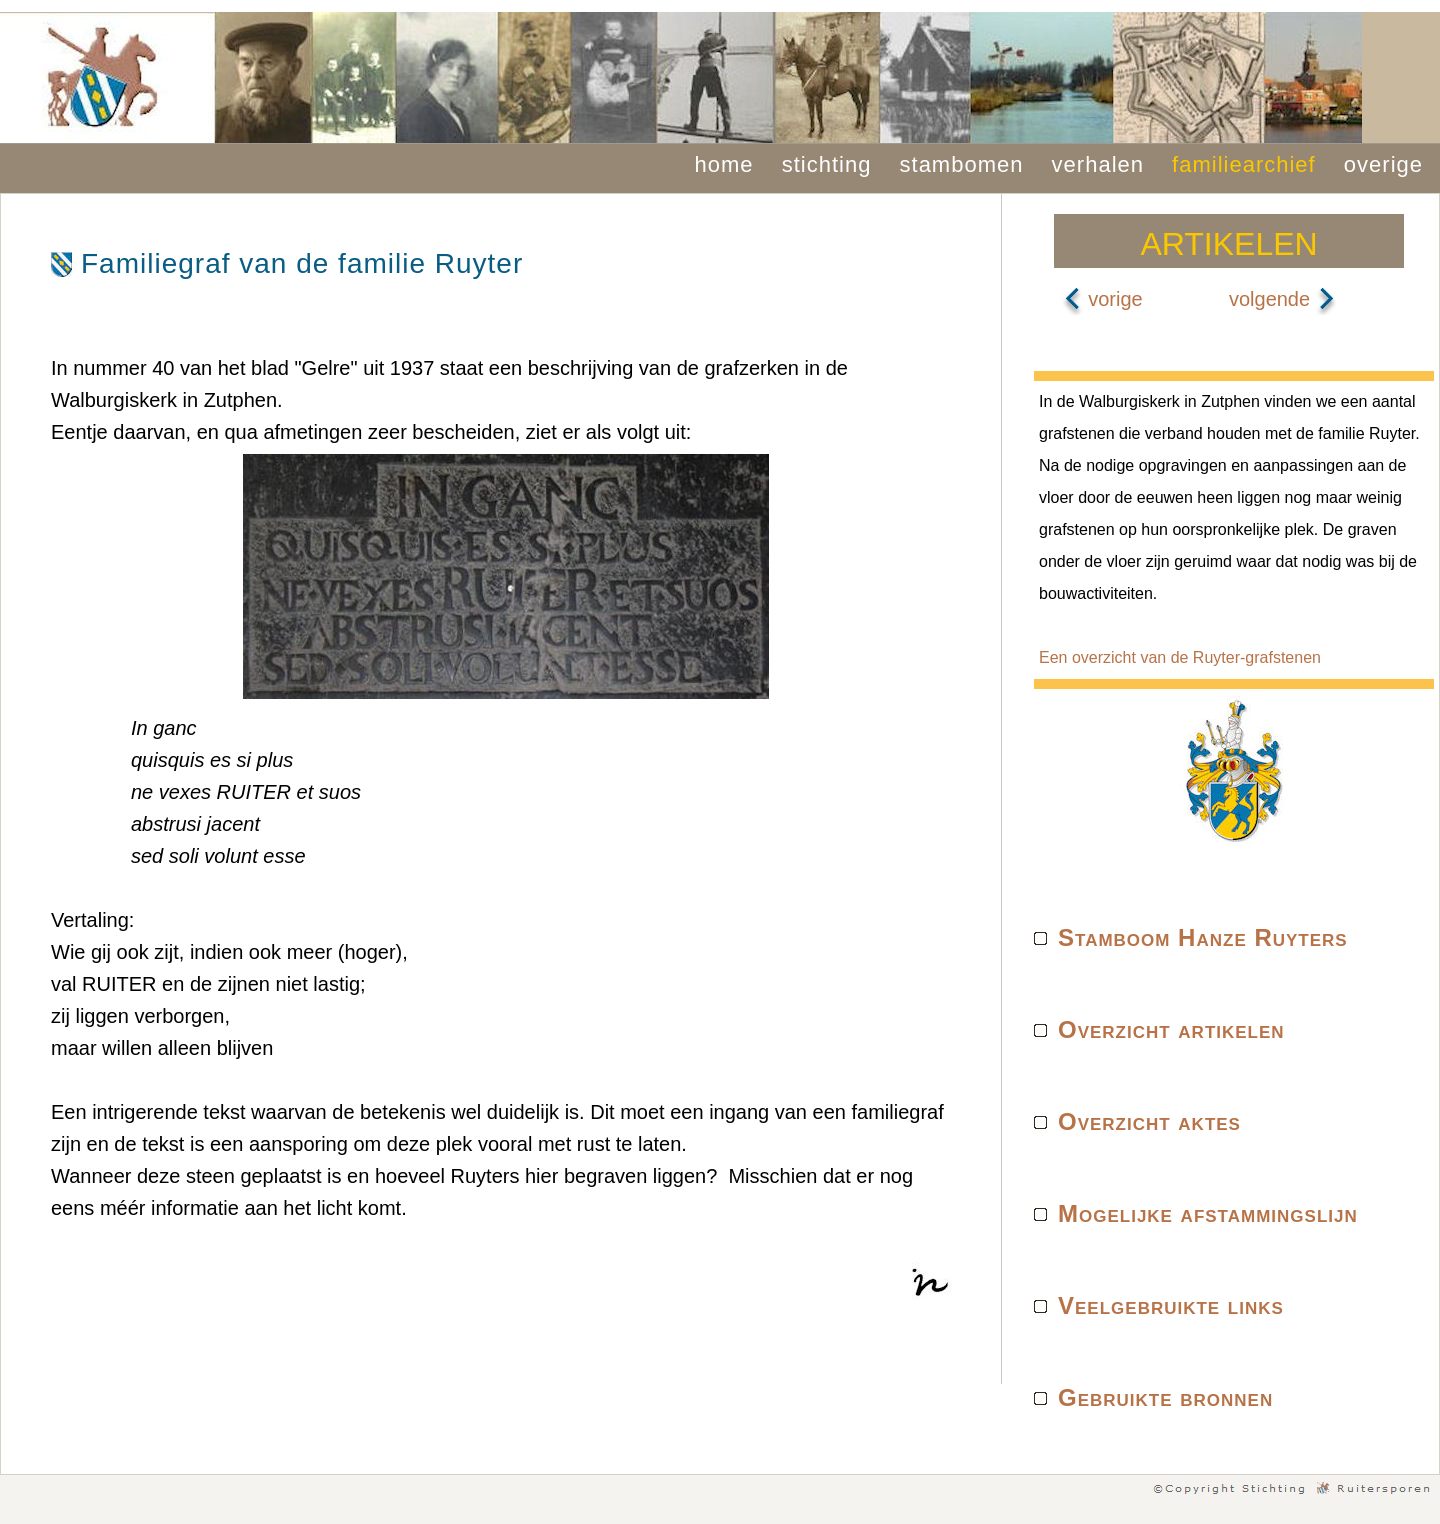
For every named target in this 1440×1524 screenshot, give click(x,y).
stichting (827, 164)
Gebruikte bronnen (1165, 1397)
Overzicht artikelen (1171, 1029)
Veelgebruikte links (1171, 1305)
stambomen (962, 164)
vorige (1103, 299)
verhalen (1098, 164)
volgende (1282, 299)
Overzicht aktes (1149, 1121)
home (724, 164)
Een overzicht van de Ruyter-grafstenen (1180, 657)
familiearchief (1244, 164)
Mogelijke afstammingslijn (1208, 1213)
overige (1383, 164)
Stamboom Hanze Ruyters (1203, 937)
